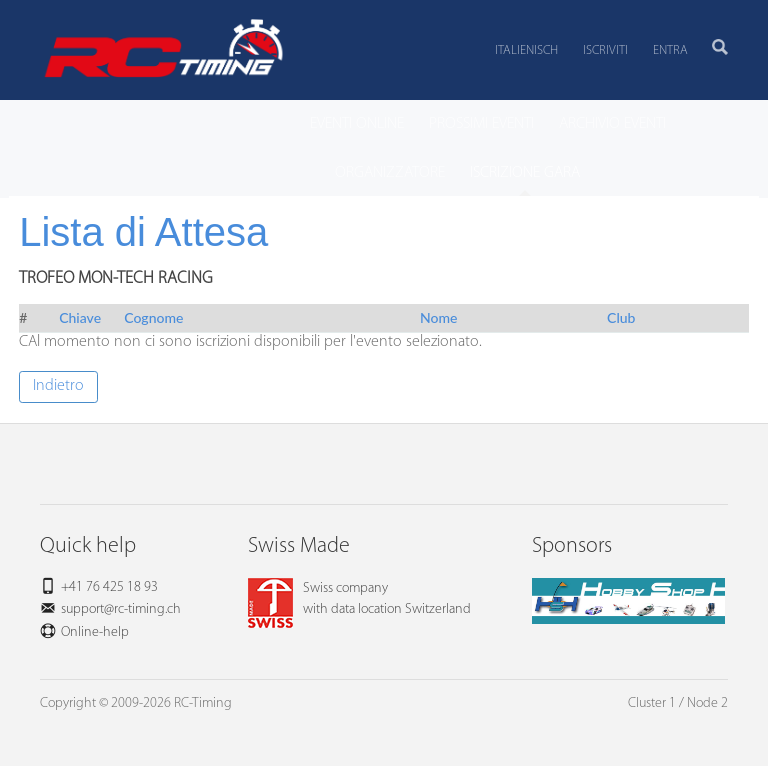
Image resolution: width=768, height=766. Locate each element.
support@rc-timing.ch (121, 609)
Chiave (80, 317)
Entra (670, 50)
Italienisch (526, 50)
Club (621, 317)
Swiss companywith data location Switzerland (359, 599)
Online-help (95, 632)
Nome (438, 317)
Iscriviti (605, 50)
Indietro (58, 386)
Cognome (153, 317)
